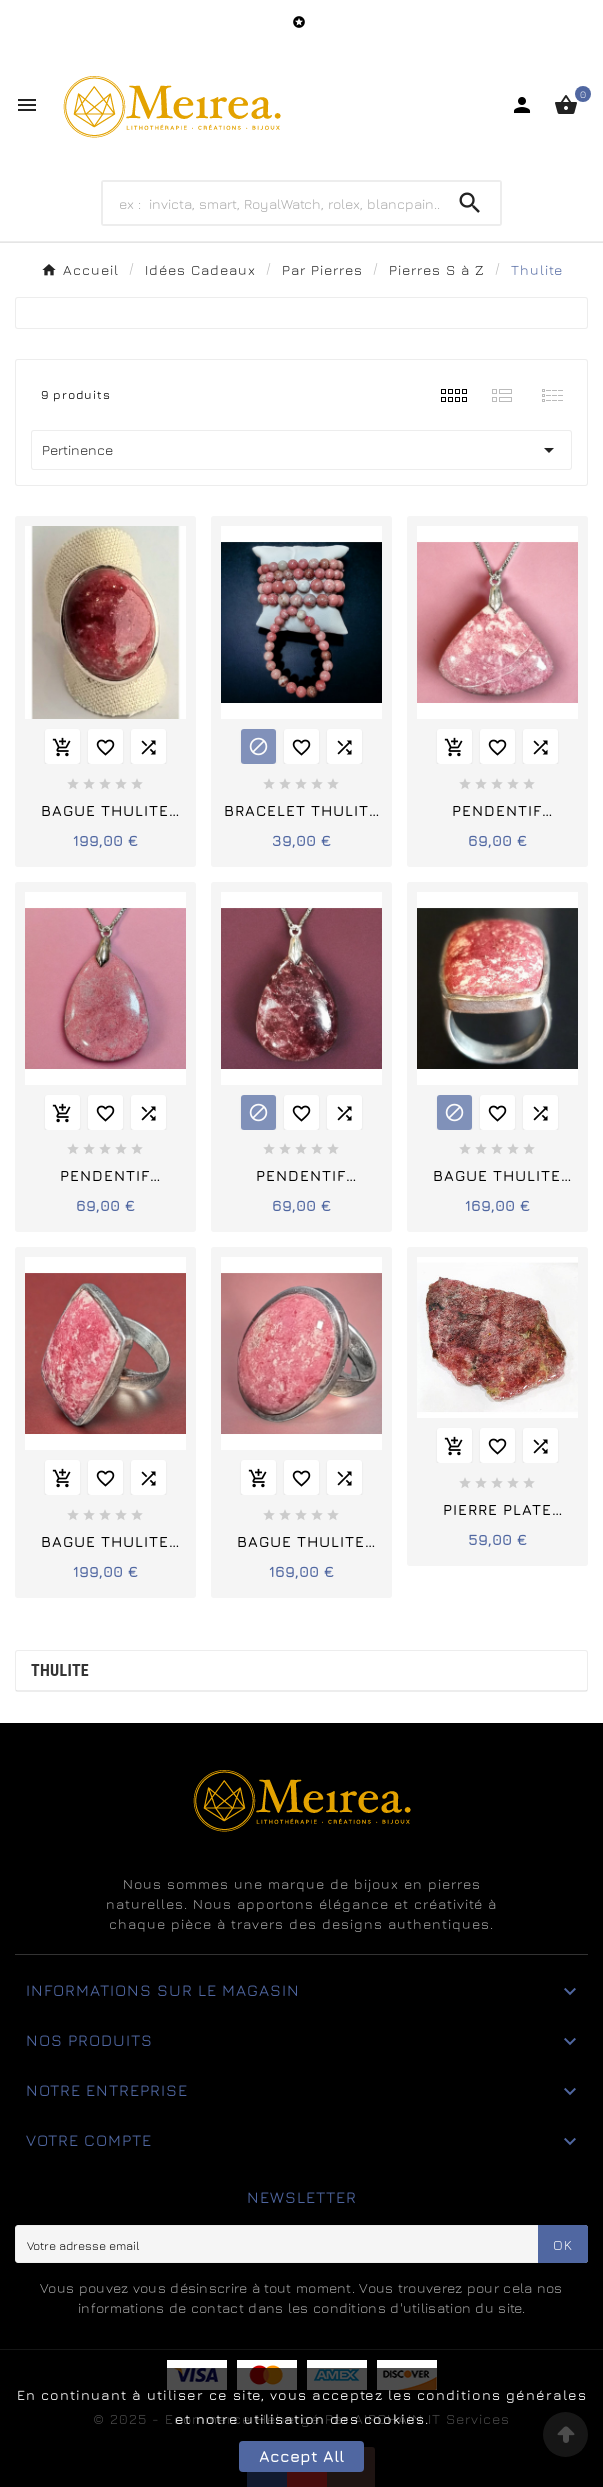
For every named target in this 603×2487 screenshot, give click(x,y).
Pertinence (301, 450)
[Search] (271, 203)
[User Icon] (522, 105)
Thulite (60, 1670)
